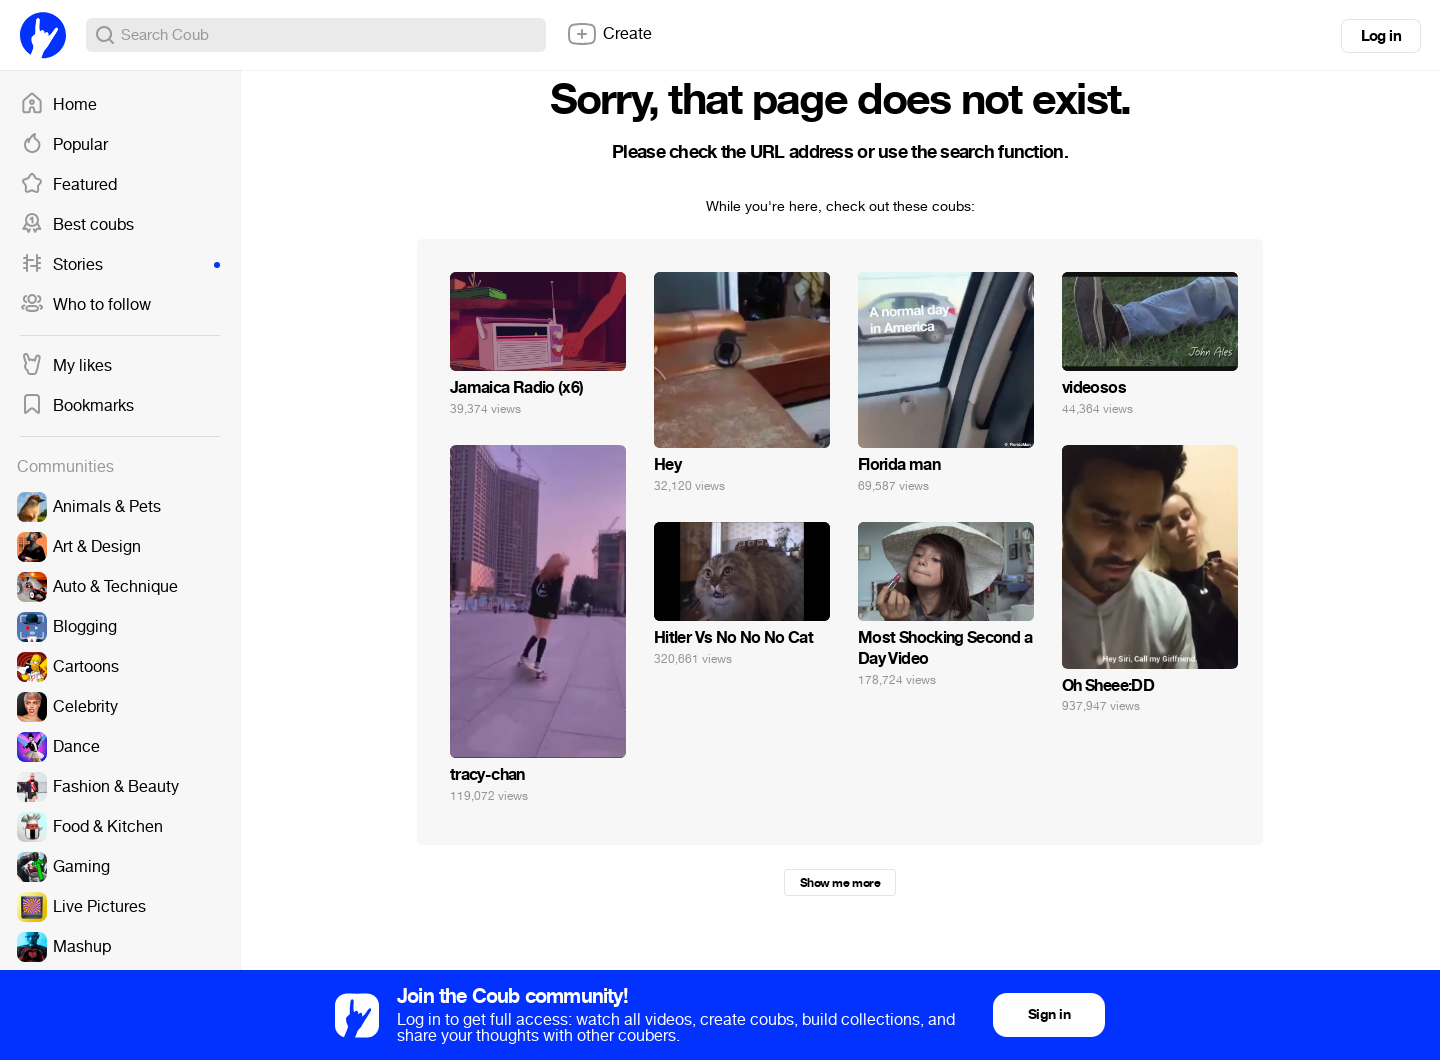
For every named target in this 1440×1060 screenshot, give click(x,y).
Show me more (840, 883)
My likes (66, 366)
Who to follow (85, 305)
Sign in (1049, 1014)
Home (58, 105)
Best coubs (77, 225)
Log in (1381, 36)
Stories (120, 265)
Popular (64, 145)
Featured (68, 185)
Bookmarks (77, 406)
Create (609, 34)
